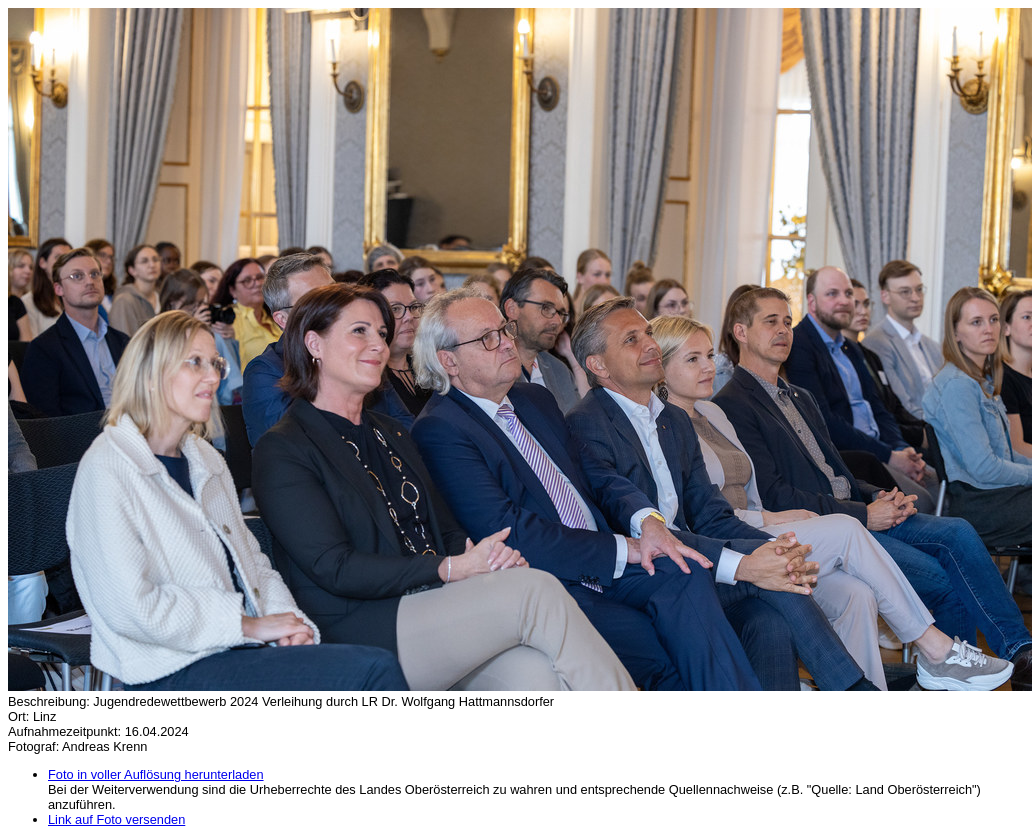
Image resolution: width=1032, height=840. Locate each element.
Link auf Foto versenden (116, 819)
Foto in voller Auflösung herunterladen (156, 774)
